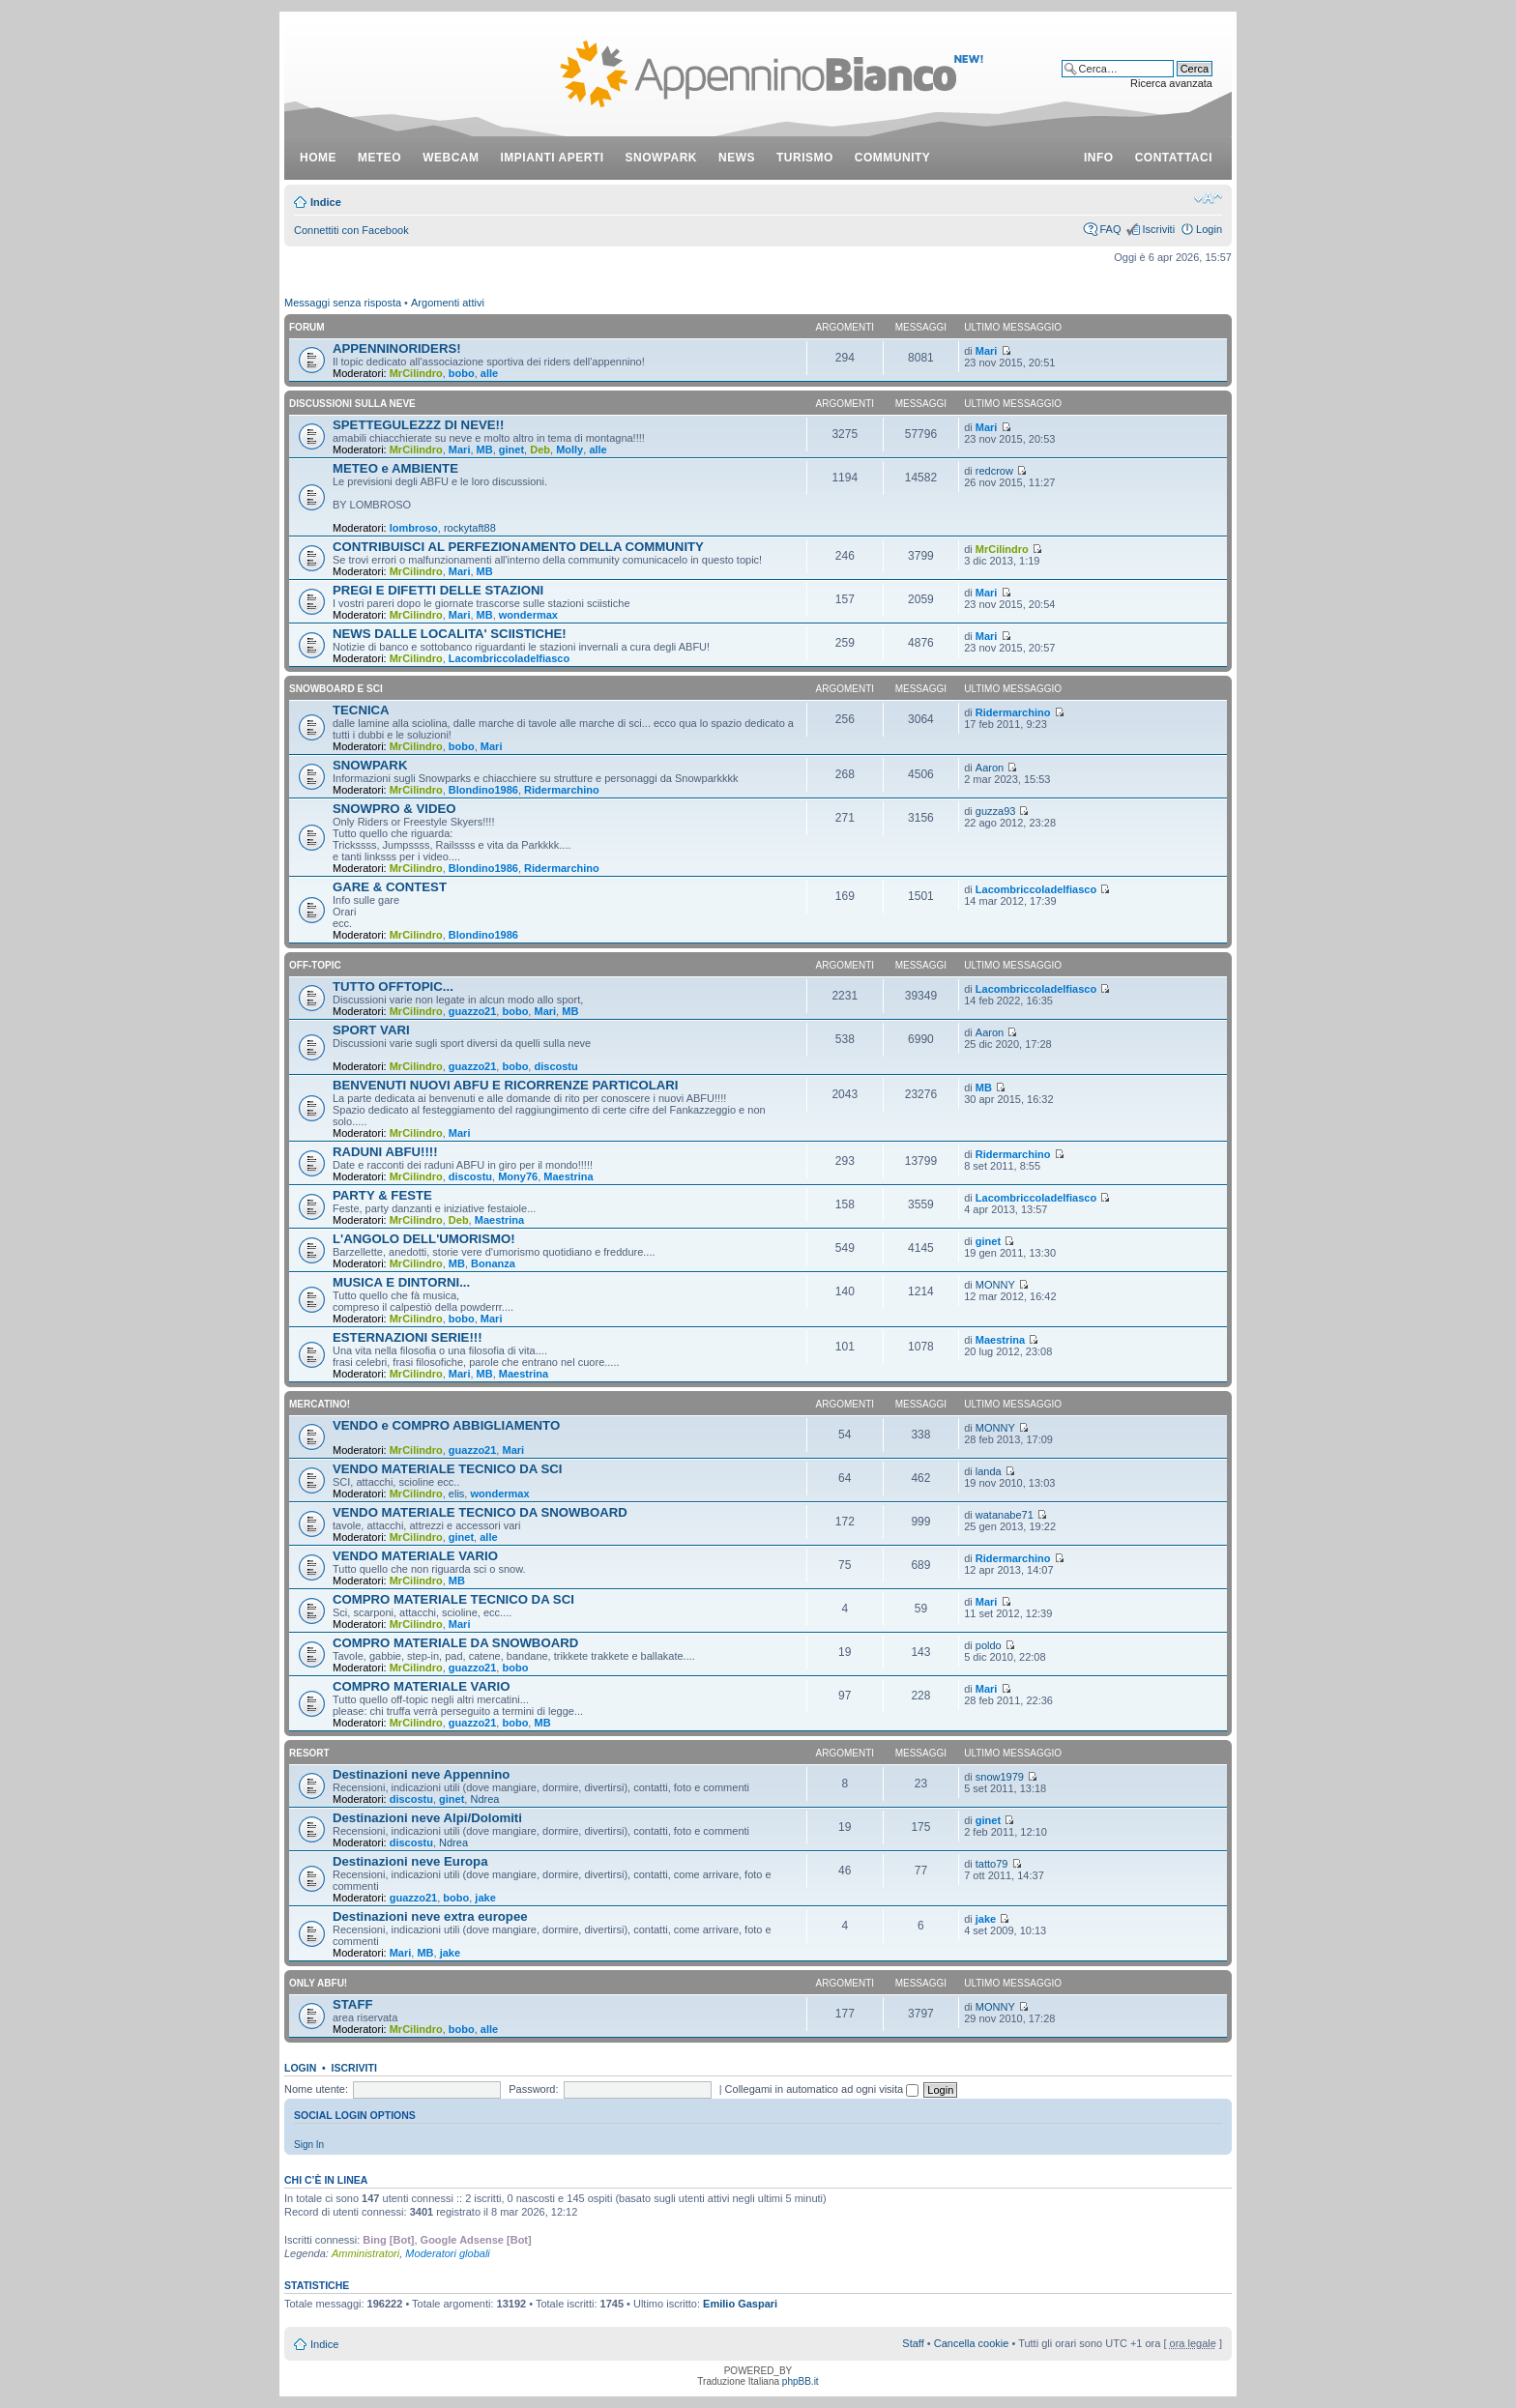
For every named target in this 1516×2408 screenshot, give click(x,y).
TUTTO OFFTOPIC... (393, 986)
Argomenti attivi (447, 302)
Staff (912, 2343)
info (1099, 157)
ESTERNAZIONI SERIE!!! (407, 1337)
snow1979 (1000, 1777)
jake (485, 1897)
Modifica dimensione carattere (1208, 198)
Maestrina (568, 1176)
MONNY (995, 1285)
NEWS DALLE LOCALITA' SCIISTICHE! (450, 633)
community (893, 157)
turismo (804, 157)
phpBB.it (800, 2381)
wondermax (528, 615)
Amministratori (365, 2253)
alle (489, 373)
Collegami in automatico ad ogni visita (822, 2089)
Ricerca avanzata (1171, 83)
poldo (989, 1645)
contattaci (1173, 157)
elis (457, 1493)
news (736, 157)
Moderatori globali (447, 2253)
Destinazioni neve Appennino (421, 1774)
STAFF (353, 2004)
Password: (533, 2089)
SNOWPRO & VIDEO (394, 808)
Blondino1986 (483, 790)
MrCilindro (416, 373)
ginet (511, 449)
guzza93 (996, 811)
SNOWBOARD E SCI (336, 688)
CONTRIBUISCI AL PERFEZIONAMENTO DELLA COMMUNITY (518, 546)
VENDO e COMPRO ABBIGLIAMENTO (446, 1425)
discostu (555, 1066)
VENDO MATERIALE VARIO (415, 1556)
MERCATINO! (319, 1404)
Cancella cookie (971, 2343)
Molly (569, 449)
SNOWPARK (370, 765)
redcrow (994, 471)
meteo (379, 157)
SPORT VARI (371, 1030)
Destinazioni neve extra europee (430, 1916)
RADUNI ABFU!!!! (385, 1152)
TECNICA (361, 710)
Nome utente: (316, 2089)
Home (318, 157)
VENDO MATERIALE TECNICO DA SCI (447, 1469)
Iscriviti (1158, 229)
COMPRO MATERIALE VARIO (421, 1686)
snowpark (661, 157)
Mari (987, 351)
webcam (451, 157)
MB (485, 449)
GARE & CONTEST (390, 887)
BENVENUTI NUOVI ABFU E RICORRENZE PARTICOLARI (506, 1085)
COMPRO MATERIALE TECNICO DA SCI (453, 1599)
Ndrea (484, 1799)
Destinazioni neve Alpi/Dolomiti (427, 1818)
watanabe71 (1005, 1515)
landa (989, 1471)
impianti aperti (552, 157)
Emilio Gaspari (740, 2303)
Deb (540, 449)
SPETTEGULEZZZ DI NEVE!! (418, 425)
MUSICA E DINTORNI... (401, 1282)
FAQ (1110, 229)
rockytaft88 (470, 528)
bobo (462, 373)
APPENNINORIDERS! (397, 348)
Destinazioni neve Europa (410, 1861)
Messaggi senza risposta (342, 302)
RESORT (309, 1753)
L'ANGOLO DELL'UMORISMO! (424, 1239)
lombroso (414, 528)
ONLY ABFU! (318, 1983)
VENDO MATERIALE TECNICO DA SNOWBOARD (480, 1512)
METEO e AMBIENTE (395, 468)
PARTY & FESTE (382, 1195)
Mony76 (518, 1176)
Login (1209, 229)
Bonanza (493, 1263)
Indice (325, 202)
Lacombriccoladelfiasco (509, 658)
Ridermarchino (1013, 712)
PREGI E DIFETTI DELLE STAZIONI (438, 590)
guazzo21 (473, 1011)
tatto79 (992, 1864)
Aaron (990, 767)
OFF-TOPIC (315, 965)
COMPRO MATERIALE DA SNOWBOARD (455, 1643)
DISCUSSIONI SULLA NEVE (352, 403)
